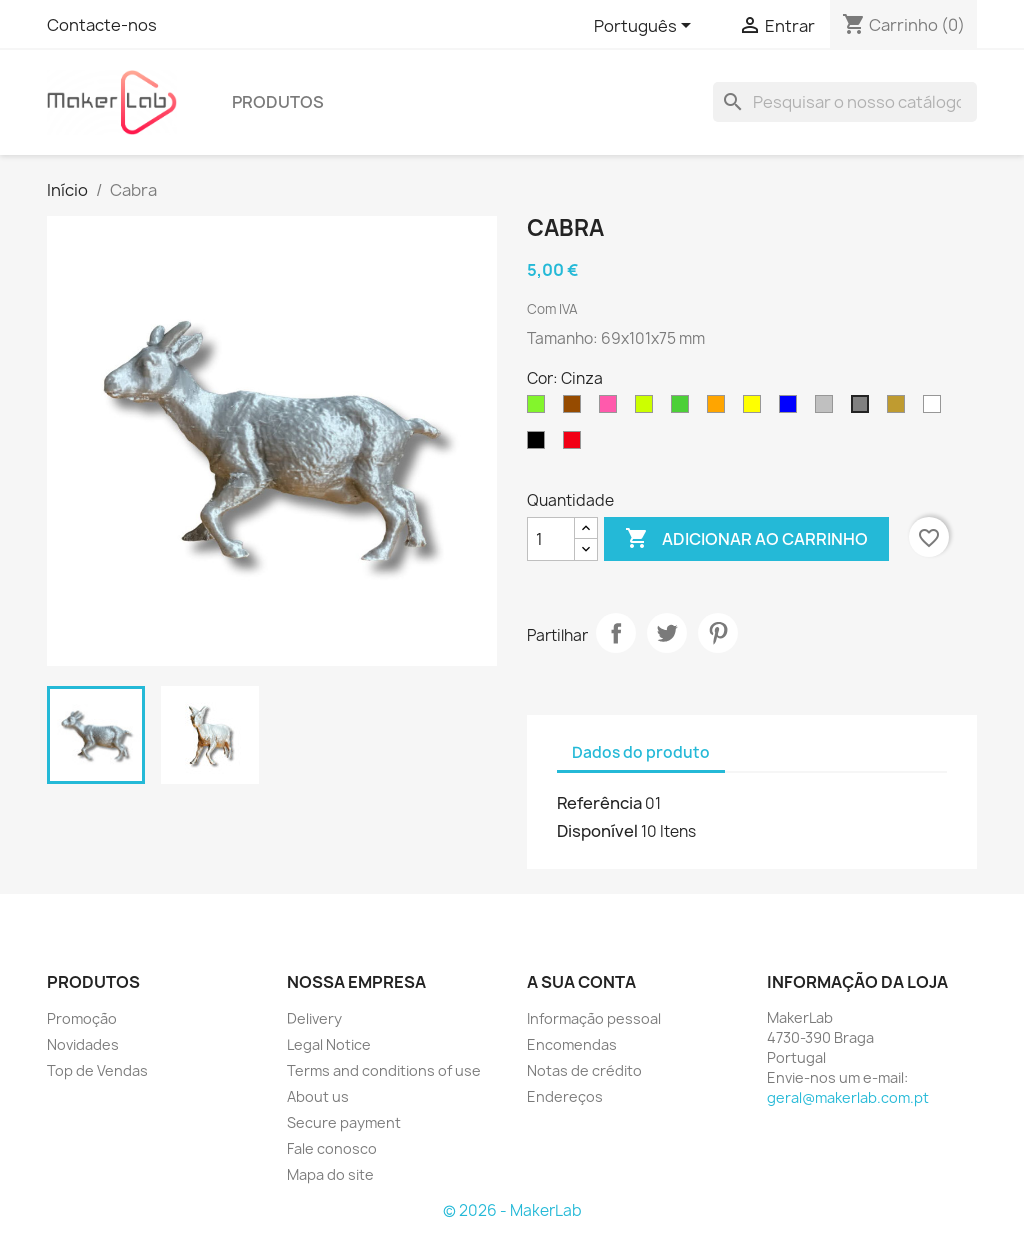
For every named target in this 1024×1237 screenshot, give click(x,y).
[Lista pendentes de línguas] (646, 27)
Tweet (667, 633)
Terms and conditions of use (384, 1070)
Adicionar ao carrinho (746, 539)
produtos (278, 102)
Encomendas (572, 1044)
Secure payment (344, 1122)
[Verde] (684, 409)
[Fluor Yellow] (648, 409)
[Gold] (900, 409)
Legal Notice (329, 1044)
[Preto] (540, 445)
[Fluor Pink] (612, 409)
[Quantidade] (551, 539)
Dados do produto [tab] (641, 752)
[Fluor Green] (540, 409)
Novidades (83, 1044)
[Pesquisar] (845, 102)
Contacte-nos (102, 25)
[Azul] (792, 409)
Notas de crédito (584, 1070)
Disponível (597, 831)
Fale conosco (332, 1148)
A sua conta (581, 982)
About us (318, 1096)
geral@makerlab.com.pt (848, 1097)
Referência (599, 803)
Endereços (565, 1096)
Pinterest (718, 633)
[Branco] (936, 409)
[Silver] (828, 409)
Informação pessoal (594, 1018)
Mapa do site (330, 1174)
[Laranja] (720, 409)
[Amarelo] (756, 409)
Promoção (82, 1018)
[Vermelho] (576, 445)
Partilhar (616, 633)
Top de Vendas (97, 1070)
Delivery (314, 1018)
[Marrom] (576, 409)
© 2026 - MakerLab (512, 1210)
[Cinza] (864, 409)
